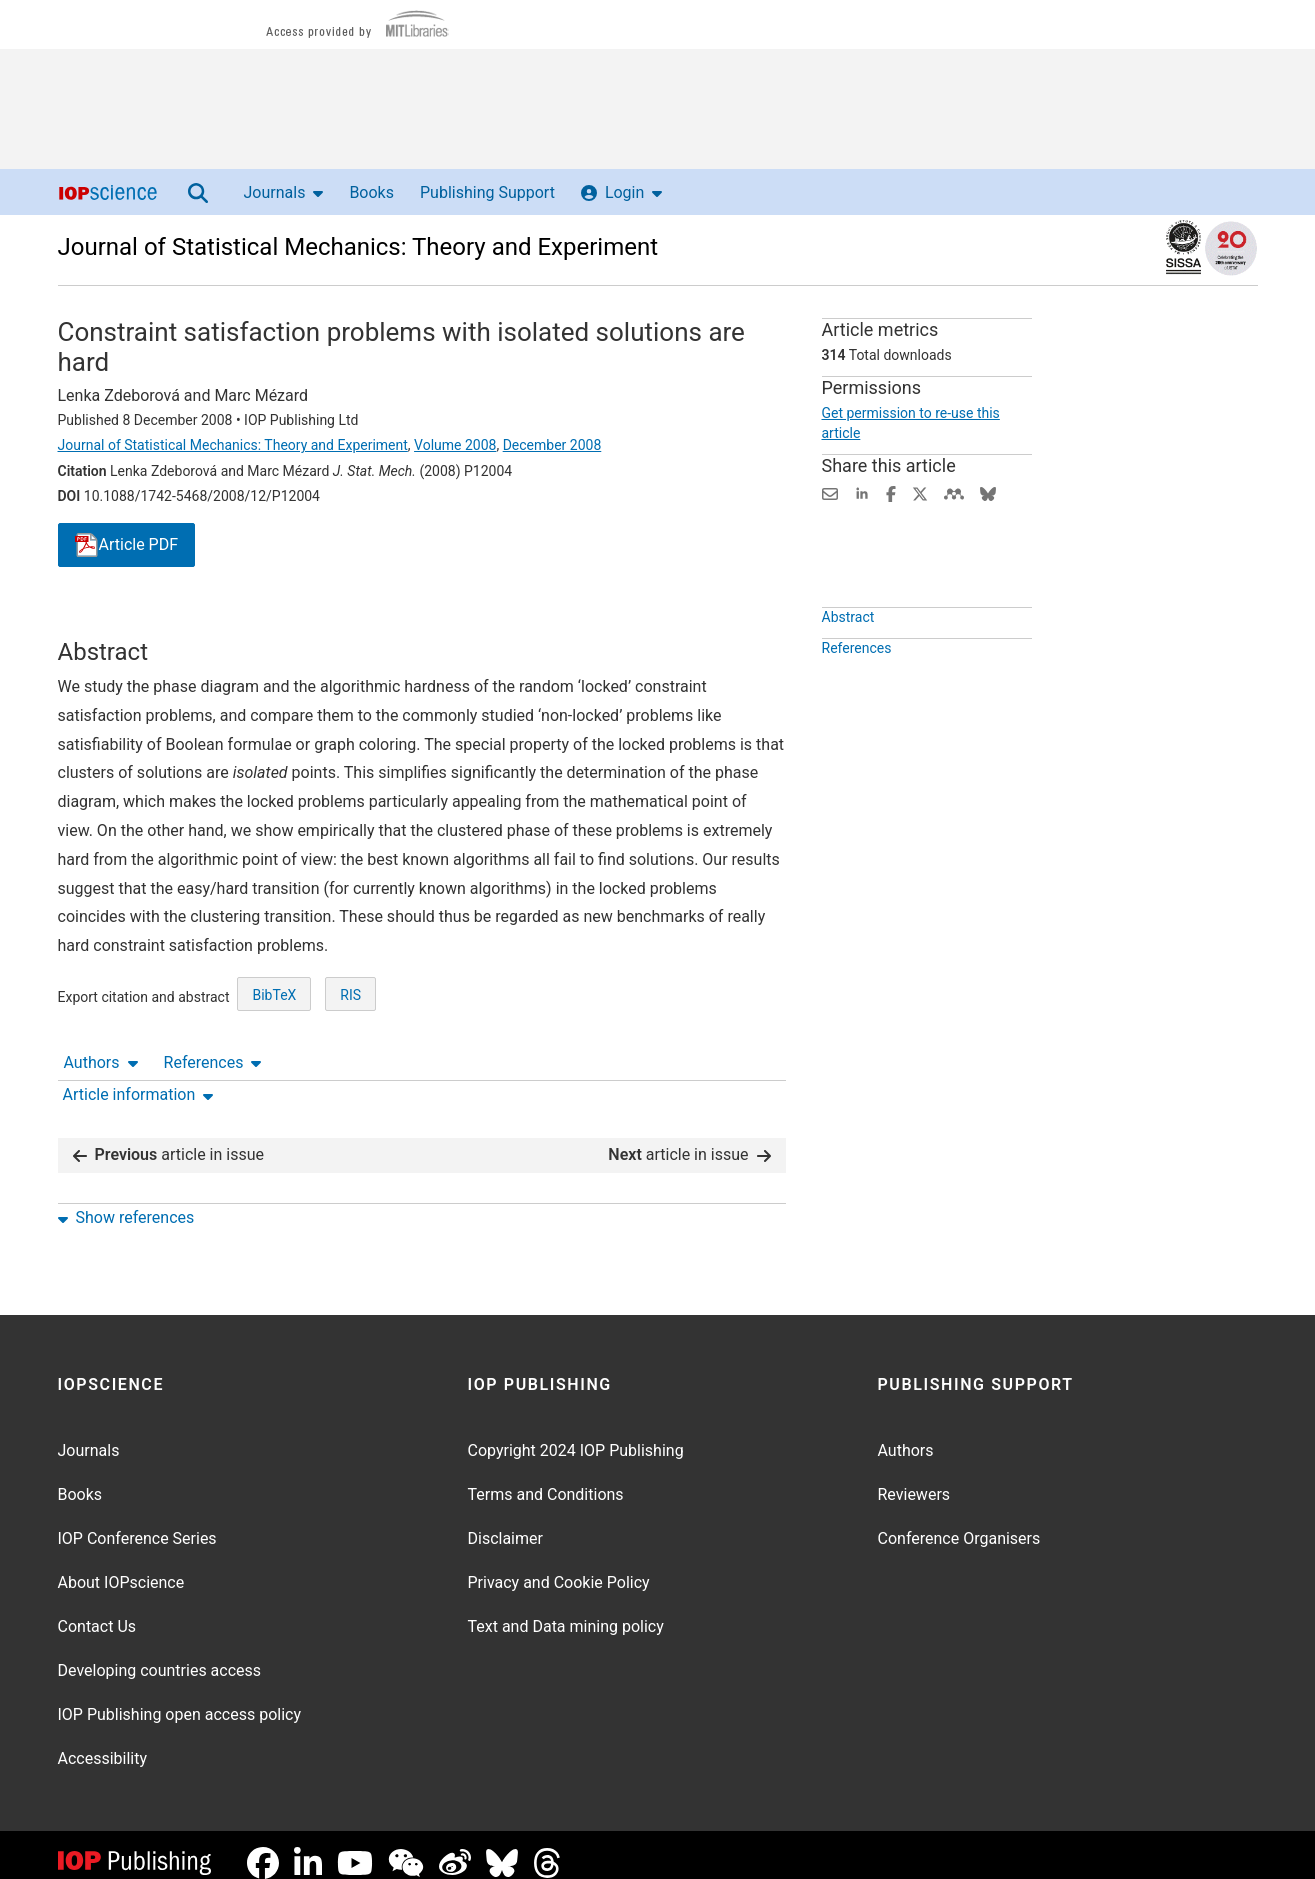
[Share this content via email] (830, 492)
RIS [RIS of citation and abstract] (350, 1069)
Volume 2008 (455, 445)
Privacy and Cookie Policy (559, 1566)
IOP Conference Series (137, 1522)
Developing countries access (160, 1654)
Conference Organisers (959, 1522)
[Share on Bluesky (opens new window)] (988, 492)
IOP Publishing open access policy (180, 1698)
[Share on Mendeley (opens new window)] (954, 492)
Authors (101, 619)
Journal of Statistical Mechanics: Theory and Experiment (358, 247)
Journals (284, 192)
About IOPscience (121, 1566)
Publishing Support (487, 192)
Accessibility (103, 1742)
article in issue (169, 1138)
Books (371, 192)
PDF (127, 545)
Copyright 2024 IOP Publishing (576, 1434)
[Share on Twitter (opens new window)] (920, 492)
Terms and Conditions (546, 1478)
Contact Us (97, 1610)
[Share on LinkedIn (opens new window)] (862, 492)
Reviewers (914, 1478)
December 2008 (552, 445)
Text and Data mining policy (566, 1610)
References (213, 619)
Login (621, 192)
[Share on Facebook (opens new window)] (891, 492)
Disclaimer (505, 1522)
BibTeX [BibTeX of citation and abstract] (274, 1069)
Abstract (848, 663)
